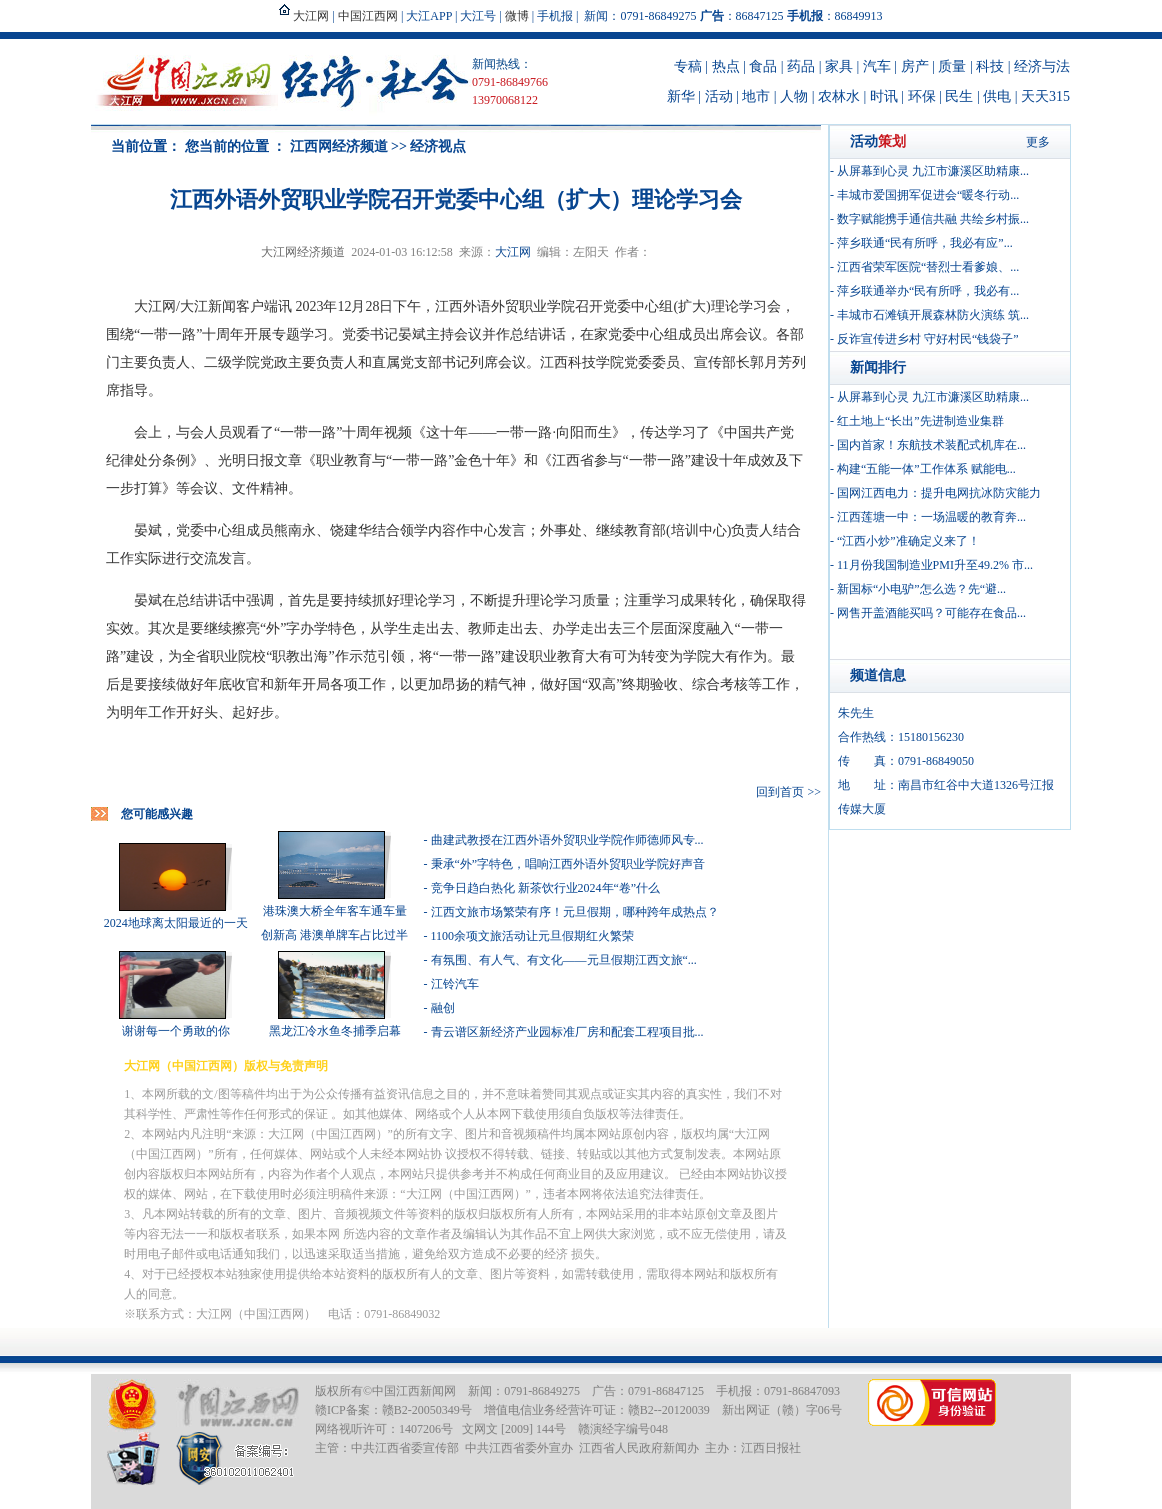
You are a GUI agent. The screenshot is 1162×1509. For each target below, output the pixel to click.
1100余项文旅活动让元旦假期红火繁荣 (533, 936)
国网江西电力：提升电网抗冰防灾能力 (939, 493)
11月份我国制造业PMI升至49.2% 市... (935, 565)
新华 (681, 96)
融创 (443, 1008)
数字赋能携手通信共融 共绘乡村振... (933, 219)
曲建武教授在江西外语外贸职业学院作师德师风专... (567, 840)
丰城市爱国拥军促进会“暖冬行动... (928, 195)
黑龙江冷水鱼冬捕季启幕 (335, 1031)
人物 (794, 96)
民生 (959, 96)
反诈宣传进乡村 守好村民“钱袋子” (928, 339)
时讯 (884, 96)
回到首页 (780, 792)
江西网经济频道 (339, 146)
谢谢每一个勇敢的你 (176, 1031)
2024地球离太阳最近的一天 (176, 923)
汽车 (877, 66)
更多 (1038, 142)
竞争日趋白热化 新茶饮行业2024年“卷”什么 (546, 888)
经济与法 (1042, 66)
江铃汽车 (455, 984)
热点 (726, 66)
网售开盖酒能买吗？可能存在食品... (931, 613)
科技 (990, 66)
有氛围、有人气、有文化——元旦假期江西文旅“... (564, 960)
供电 (997, 96)
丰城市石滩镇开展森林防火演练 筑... (933, 315)
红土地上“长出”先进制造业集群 (920, 421)
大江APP (429, 16)
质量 (952, 66)
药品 (801, 66)
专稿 (688, 66)
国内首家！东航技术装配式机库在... (931, 445)
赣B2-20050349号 (427, 1410)
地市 (756, 96)
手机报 (555, 16)
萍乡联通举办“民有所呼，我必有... (928, 291)
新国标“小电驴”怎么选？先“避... (921, 589)
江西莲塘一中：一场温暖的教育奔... (931, 517)
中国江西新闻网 (414, 1391)
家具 (839, 66)
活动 (719, 96)
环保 (922, 96)
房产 (915, 66)
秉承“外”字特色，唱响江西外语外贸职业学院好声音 (568, 864)
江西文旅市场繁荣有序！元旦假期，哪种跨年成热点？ (575, 912)
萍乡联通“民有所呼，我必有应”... (925, 243)
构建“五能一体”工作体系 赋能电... (926, 469)
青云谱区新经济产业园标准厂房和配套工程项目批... (567, 1032)
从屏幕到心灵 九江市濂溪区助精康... (933, 171)
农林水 (839, 96)
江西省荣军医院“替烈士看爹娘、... (928, 267)
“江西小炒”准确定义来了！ (908, 541)
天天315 (1045, 96)
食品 (763, 66)
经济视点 (438, 146)
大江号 (478, 16)
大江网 (513, 252)
